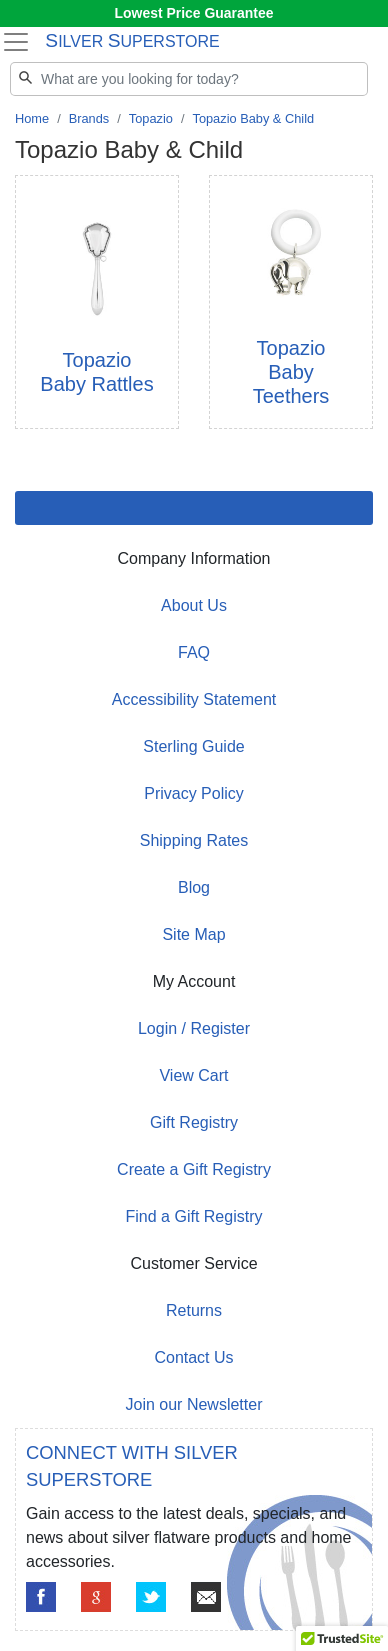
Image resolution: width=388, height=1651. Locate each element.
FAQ (194, 652)
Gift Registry (194, 1122)
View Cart (193, 1075)
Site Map (193, 934)
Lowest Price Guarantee (194, 13)
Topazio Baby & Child (253, 118)
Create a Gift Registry (194, 1169)
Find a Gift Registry (194, 1216)
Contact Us (193, 1357)
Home (32, 118)
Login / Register (194, 1028)
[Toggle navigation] (16, 42)
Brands (89, 118)
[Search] (189, 79)
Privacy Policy (194, 793)
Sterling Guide (193, 746)
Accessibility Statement (194, 699)
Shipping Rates (194, 840)
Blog (194, 887)
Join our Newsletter (194, 1404)
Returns (194, 1310)
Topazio (151, 118)
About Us (194, 605)
